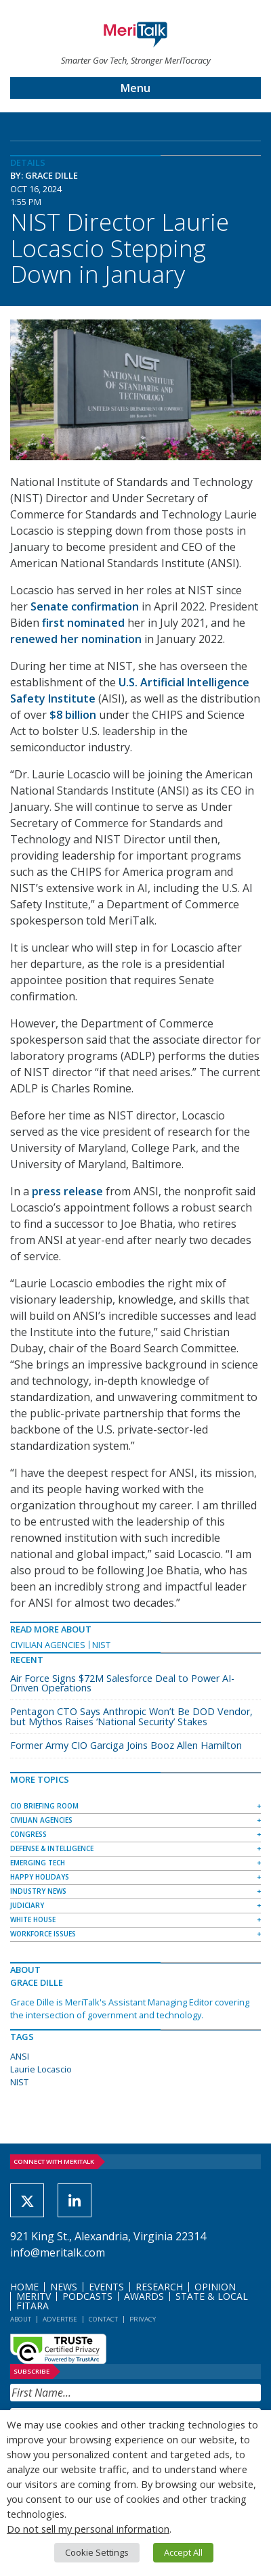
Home (24, 2286)
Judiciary (27, 1905)
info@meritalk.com (57, 2252)
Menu (135, 88)
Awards (144, 2296)
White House (33, 1919)
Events (106, 2286)
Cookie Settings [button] (97, 2552)
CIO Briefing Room (44, 1806)
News (63, 2286)
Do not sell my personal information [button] (88, 2528)
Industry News (38, 1891)
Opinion (215, 2286)
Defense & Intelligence (51, 1848)
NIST (101, 1645)
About (20, 2319)
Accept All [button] (183, 2552)
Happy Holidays (39, 1877)
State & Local (211, 2296)
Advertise (60, 2319)
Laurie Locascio (41, 2069)
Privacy (142, 2319)
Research (159, 2286)
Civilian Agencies (47, 1645)
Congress (28, 1834)
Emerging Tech (37, 1862)
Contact (103, 2319)
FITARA (32, 2305)
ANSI (19, 2056)
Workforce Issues (43, 1933)
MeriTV (33, 2296)
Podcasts (87, 2296)
